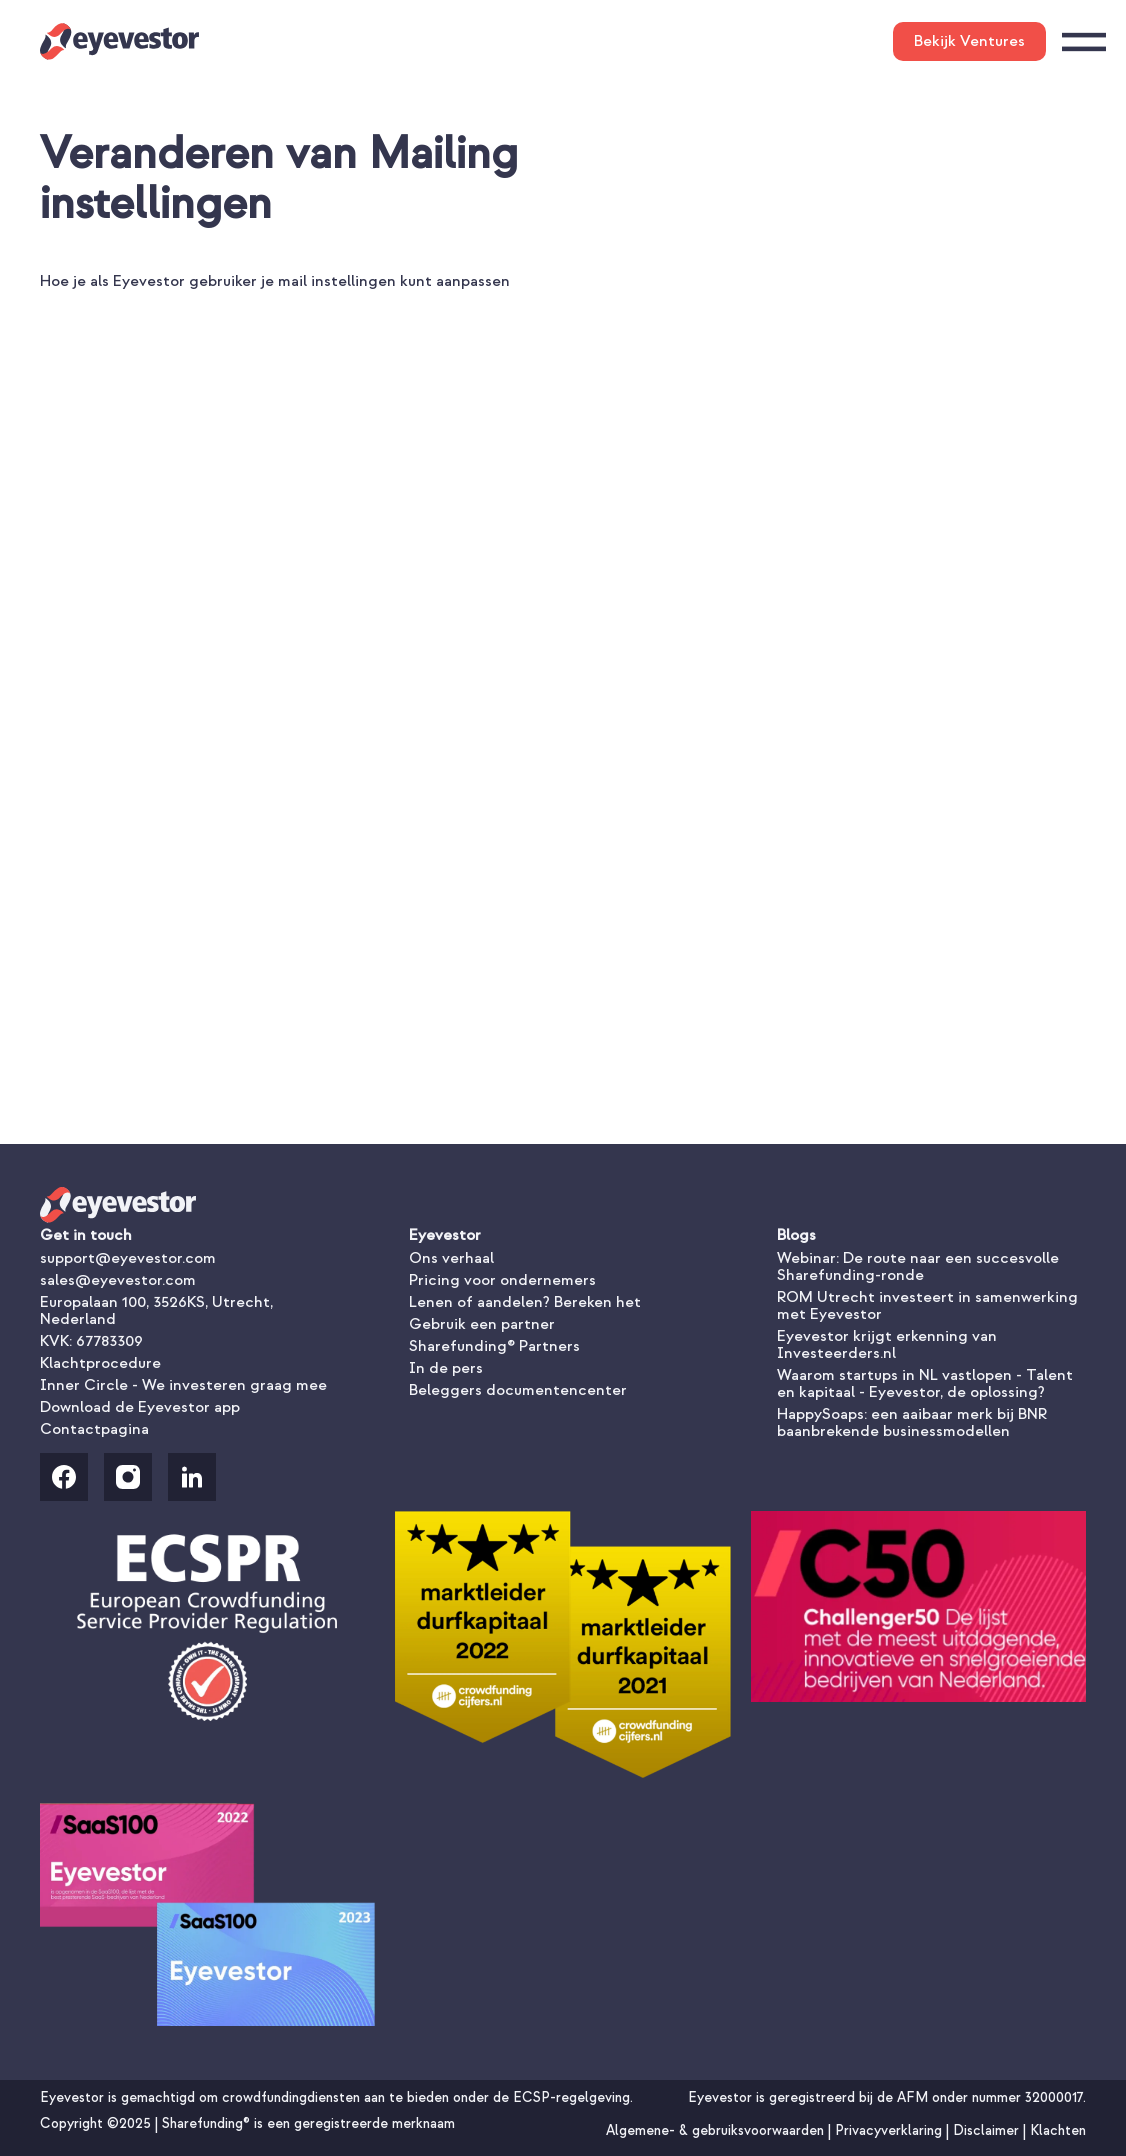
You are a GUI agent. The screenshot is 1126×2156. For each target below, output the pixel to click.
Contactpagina (94, 1429)
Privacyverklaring (890, 2130)
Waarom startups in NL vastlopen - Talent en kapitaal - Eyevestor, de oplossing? (925, 1383)
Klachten (1058, 2130)
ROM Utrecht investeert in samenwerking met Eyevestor (927, 1305)
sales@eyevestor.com (118, 1280)
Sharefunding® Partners (494, 1346)
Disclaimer (988, 2130)
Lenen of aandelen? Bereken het (525, 1302)
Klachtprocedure (100, 1363)
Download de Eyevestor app (140, 1407)
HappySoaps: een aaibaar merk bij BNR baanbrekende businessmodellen (912, 1422)
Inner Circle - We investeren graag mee (183, 1385)
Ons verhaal (451, 1258)
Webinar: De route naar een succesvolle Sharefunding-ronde (918, 1266)
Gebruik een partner (482, 1324)
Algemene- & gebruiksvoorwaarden (717, 2130)
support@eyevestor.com (128, 1258)
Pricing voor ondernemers (502, 1280)
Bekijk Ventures (969, 41)
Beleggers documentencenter (518, 1390)
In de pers (446, 1368)
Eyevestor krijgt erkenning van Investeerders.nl (887, 1344)
